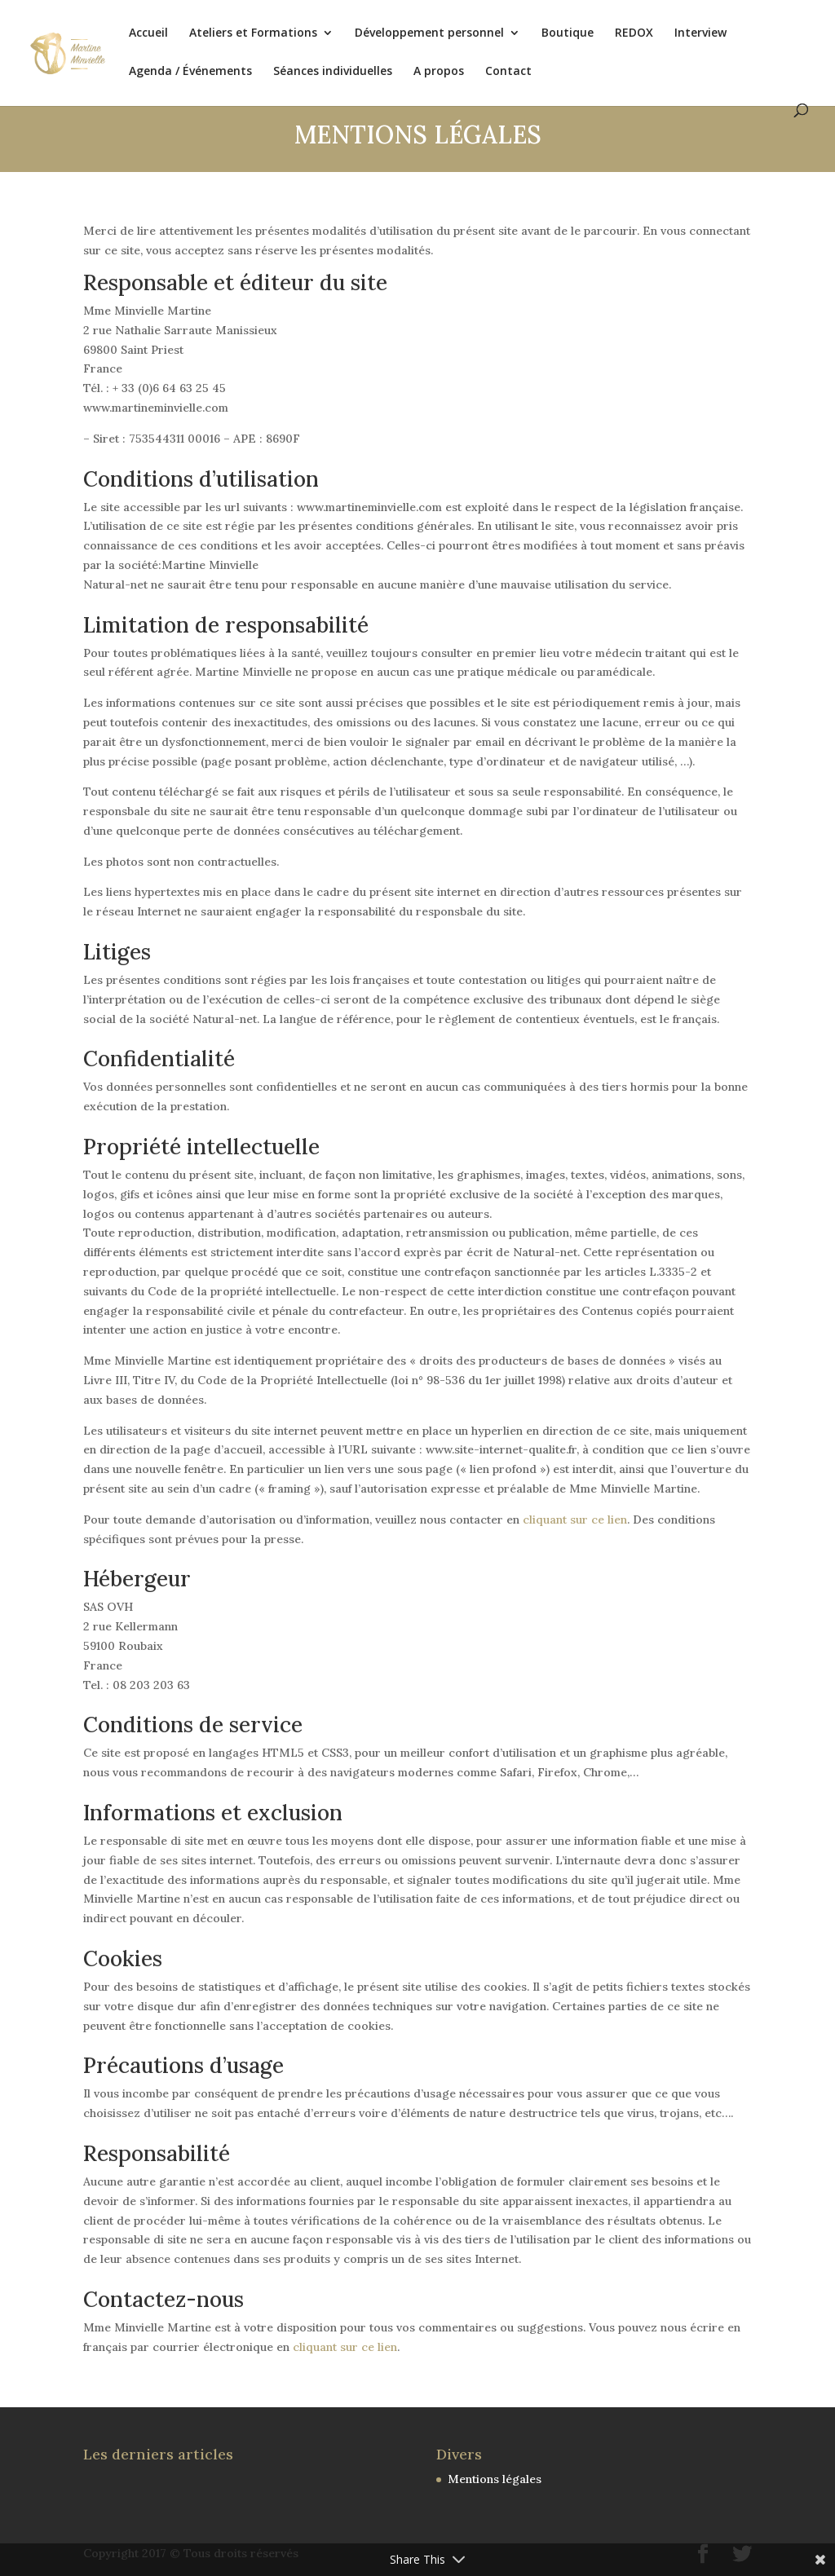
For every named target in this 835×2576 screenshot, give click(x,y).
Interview (700, 33)
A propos (438, 71)
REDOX (634, 33)
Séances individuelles (332, 71)
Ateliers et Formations (253, 33)
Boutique (567, 33)
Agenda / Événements (190, 71)
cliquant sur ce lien (575, 1519)
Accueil (148, 33)
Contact (508, 71)
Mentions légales (494, 2479)
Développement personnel (429, 33)
